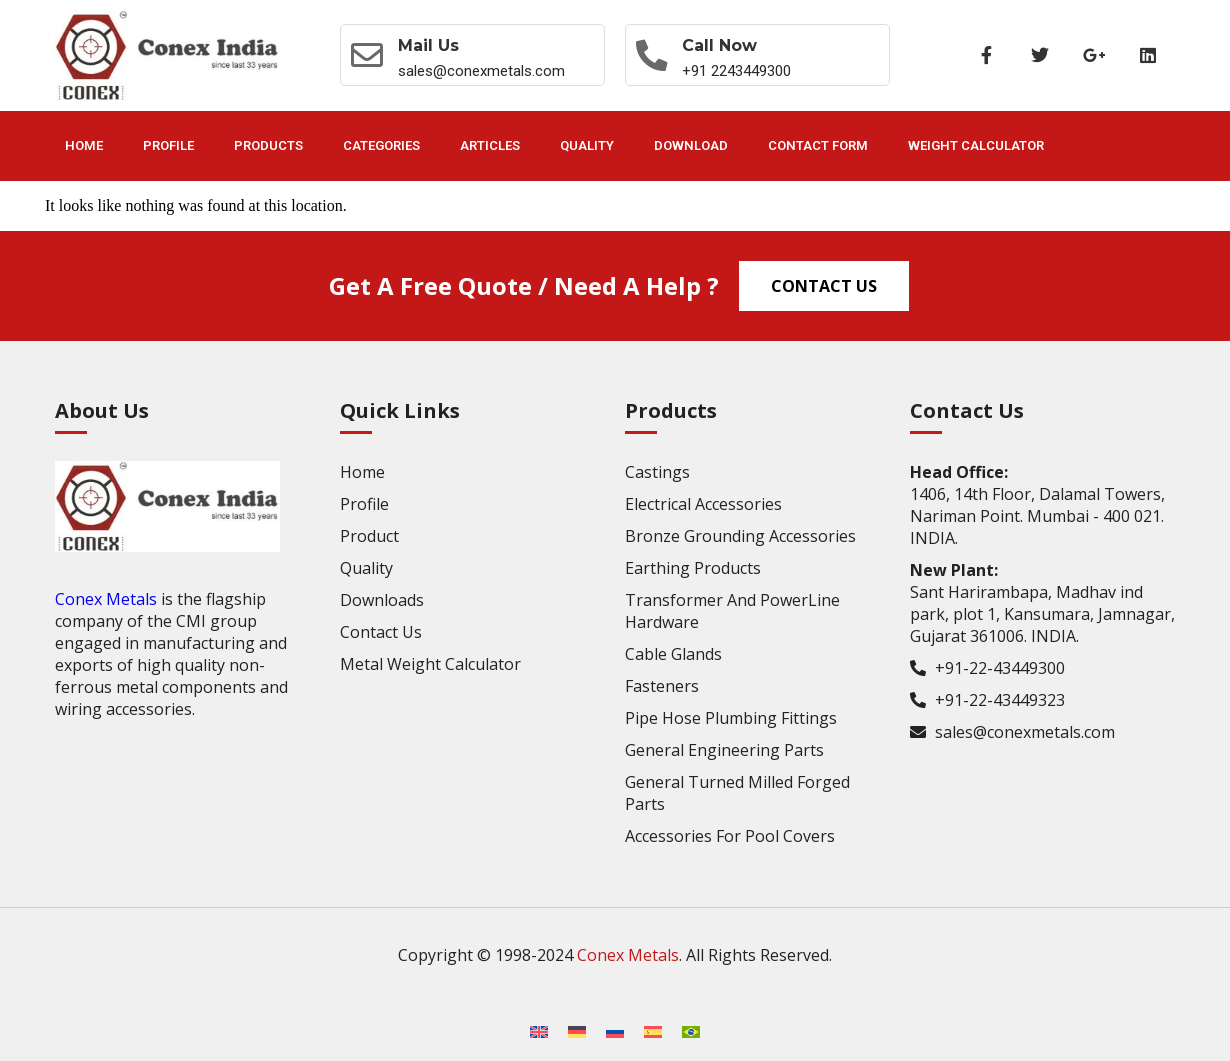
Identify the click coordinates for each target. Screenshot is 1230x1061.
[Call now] (652, 55)
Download (691, 145)
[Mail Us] (367, 55)
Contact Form (818, 145)
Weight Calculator (976, 145)
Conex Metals (106, 599)
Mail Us (428, 45)
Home (84, 145)
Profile (168, 145)
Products (268, 145)
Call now (720, 45)
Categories (381, 145)
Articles (490, 145)
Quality (587, 145)
